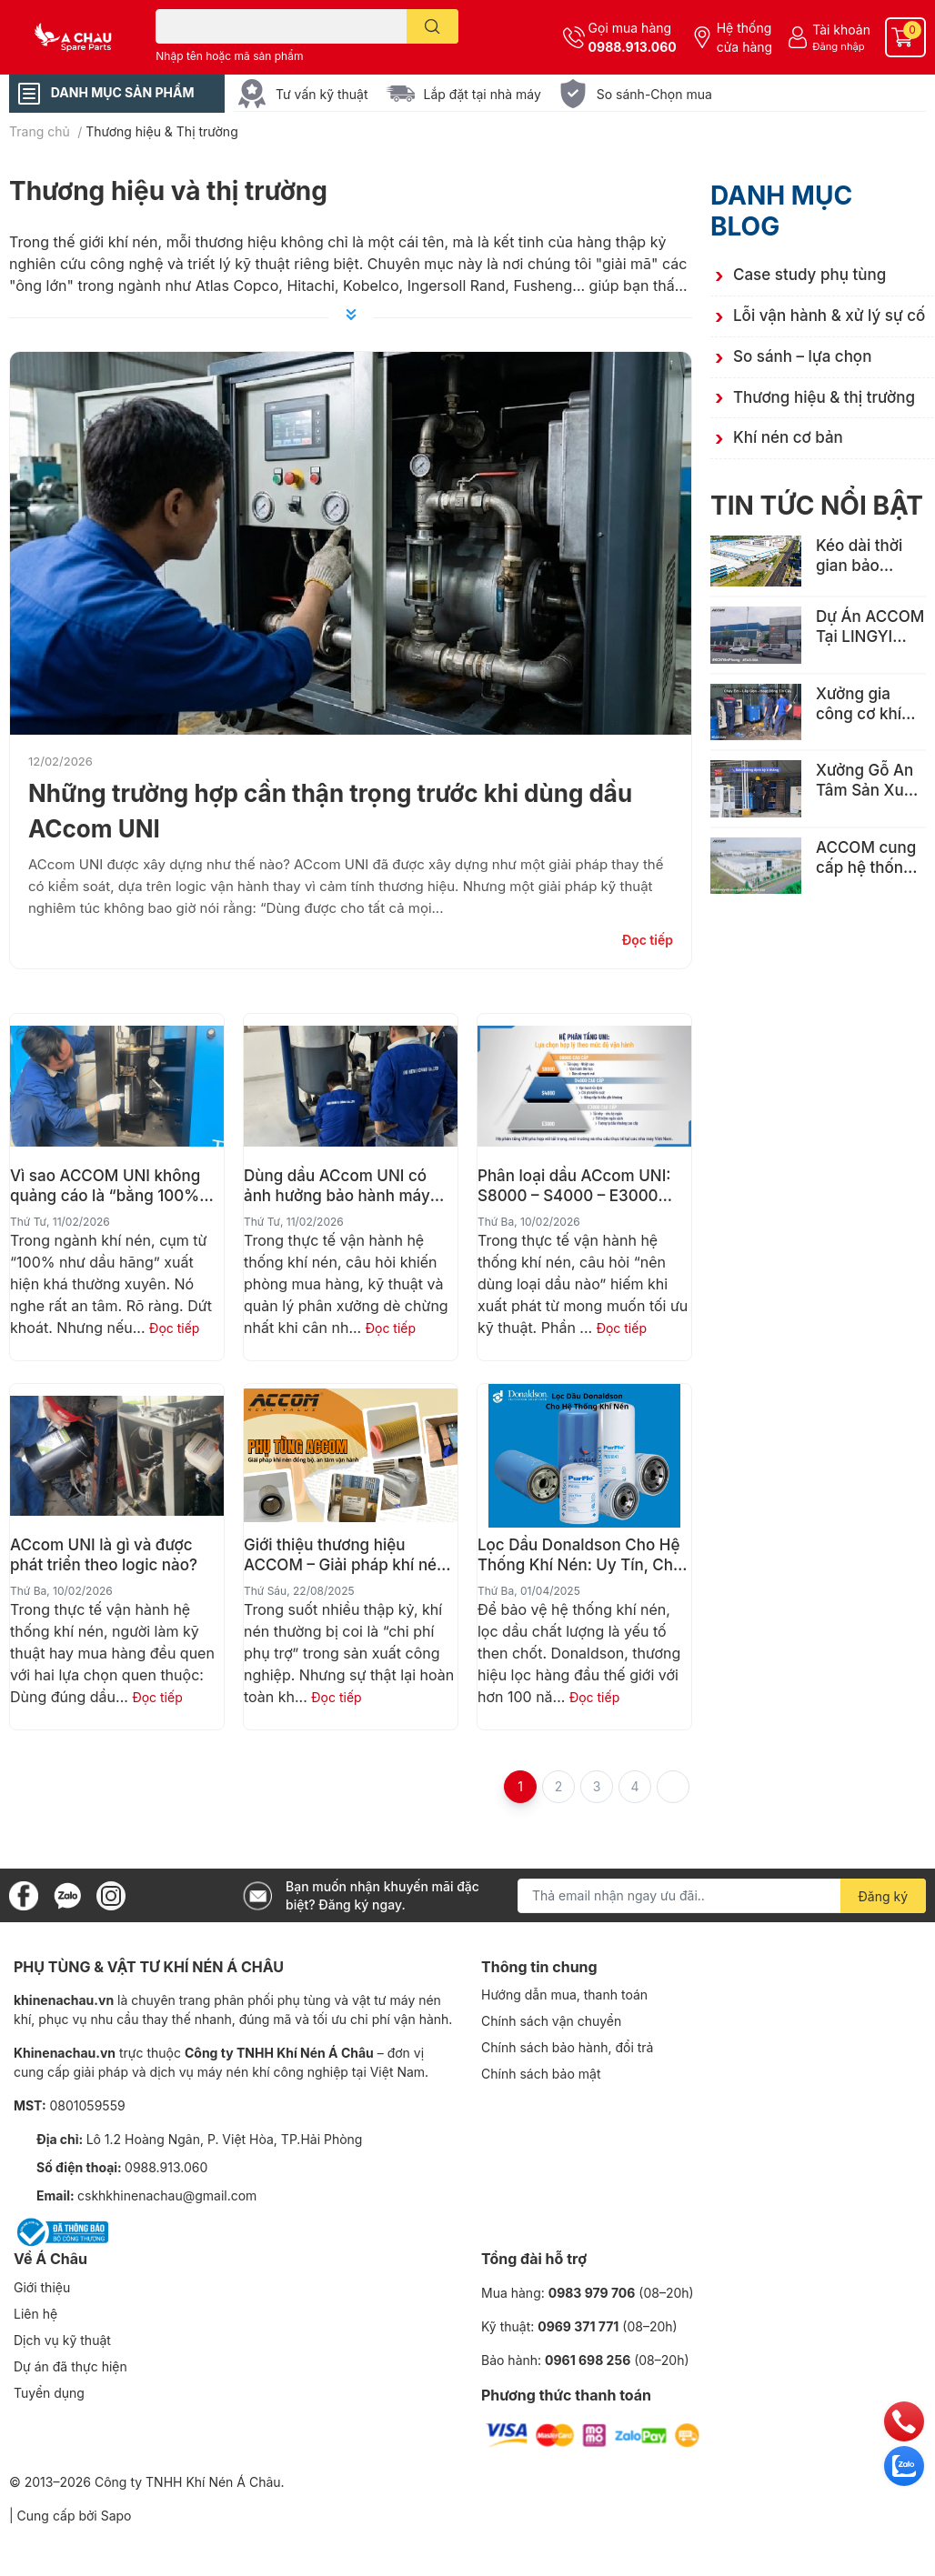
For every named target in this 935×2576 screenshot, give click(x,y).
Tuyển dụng (49, 2393)
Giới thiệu (42, 2287)
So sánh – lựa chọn (802, 356)
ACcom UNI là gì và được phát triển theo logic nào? (103, 1555)
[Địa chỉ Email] (722, 1896)
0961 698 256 (587, 2360)
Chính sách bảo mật (540, 2073)
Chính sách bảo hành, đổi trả (567, 2047)
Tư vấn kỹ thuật (322, 94)
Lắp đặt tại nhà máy (482, 94)
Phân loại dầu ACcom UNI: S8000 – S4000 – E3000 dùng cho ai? (574, 1186)
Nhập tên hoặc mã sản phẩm (229, 56)
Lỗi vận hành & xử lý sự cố (829, 315)
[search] (432, 26)
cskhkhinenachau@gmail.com (166, 2195)
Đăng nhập (838, 46)
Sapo (116, 2515)
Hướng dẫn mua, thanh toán (564, 1994)
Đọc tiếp (647, 939)
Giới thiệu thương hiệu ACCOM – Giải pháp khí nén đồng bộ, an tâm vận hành (345, 1555)
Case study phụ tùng (809, 275)
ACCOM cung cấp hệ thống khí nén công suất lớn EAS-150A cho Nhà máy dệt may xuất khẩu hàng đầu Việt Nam (867, 857)
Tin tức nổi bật (816, 505)
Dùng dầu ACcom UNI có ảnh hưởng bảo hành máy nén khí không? (337, 1186)
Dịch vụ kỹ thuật (62, 2340)
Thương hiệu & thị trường (824, 397)
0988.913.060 (632, 47)
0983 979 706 (592, 2292)
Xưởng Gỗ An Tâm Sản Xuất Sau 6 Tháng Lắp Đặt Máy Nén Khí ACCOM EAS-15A (867, 780)
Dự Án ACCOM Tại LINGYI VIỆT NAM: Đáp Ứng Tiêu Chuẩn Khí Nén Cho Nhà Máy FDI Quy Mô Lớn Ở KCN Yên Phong (870, 627)
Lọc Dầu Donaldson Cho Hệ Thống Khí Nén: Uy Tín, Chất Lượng (583, 1555)
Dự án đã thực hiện (70, 2366)
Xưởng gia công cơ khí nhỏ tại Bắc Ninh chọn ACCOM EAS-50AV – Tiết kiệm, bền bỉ (866, 704)
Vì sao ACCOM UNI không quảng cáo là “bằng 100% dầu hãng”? (105, 1186)
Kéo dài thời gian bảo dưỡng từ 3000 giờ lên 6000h (871, 556)
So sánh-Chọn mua (654, 94)
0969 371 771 (578, 2326)
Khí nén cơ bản (788, 437)
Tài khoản (841, 29)
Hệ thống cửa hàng (744, 37)
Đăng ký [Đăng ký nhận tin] (884, 1896)
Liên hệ (35, 2313)
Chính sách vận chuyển (551, 2021)
